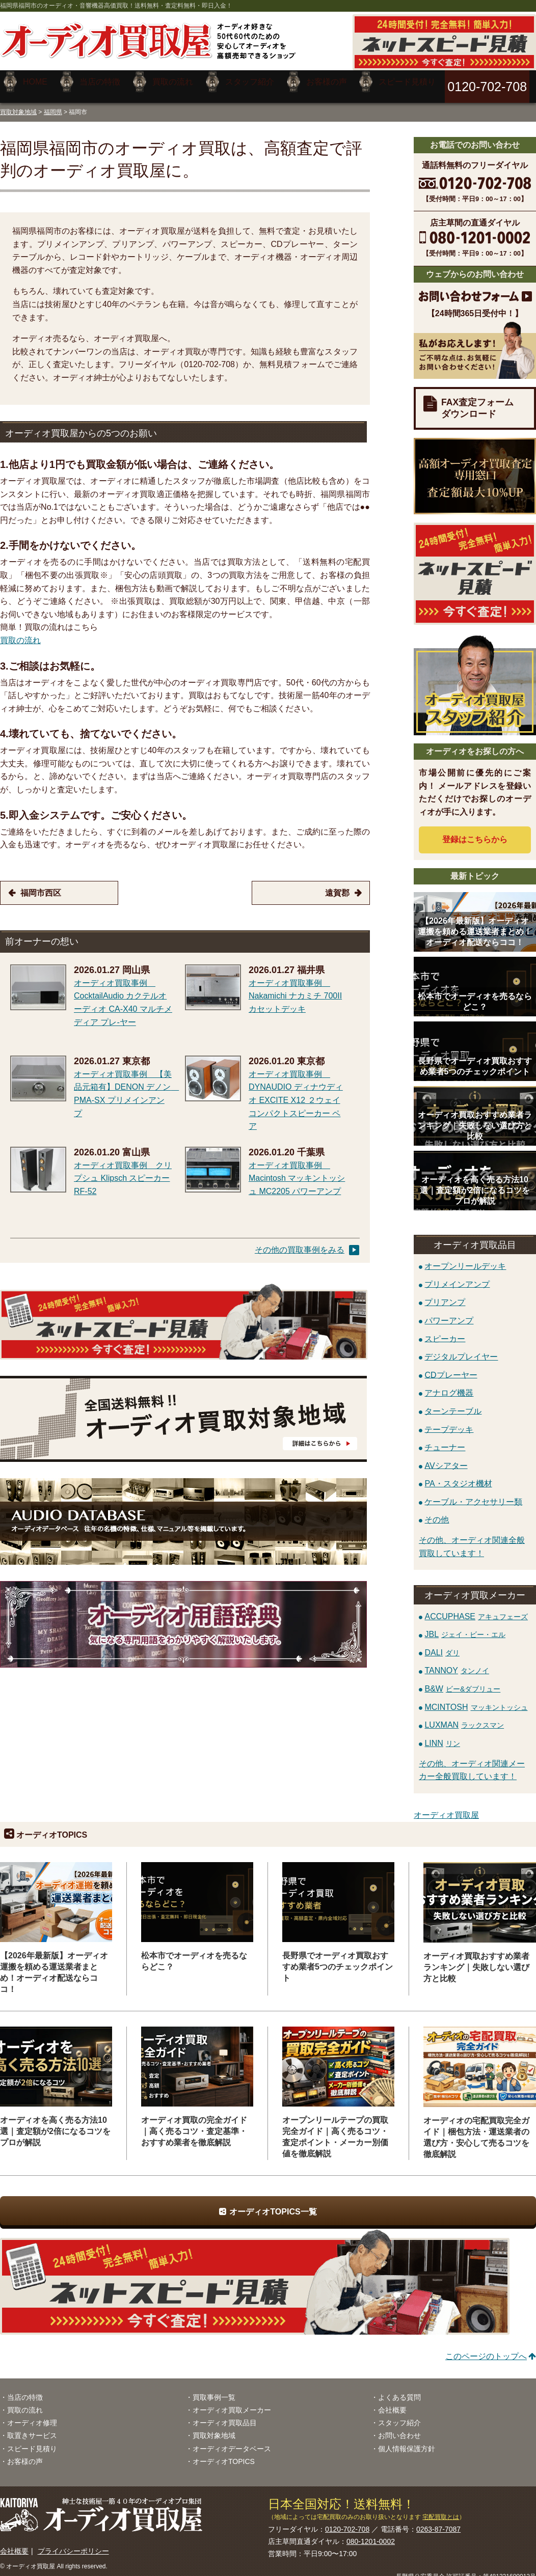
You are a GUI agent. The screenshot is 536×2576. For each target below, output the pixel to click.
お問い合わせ (399, 2428)
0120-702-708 (347, 2521)
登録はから (474, 831)
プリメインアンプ (457, 1276)
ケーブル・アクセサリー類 (473, 1493)
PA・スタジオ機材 (458, 1476)
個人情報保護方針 (406, 2440)
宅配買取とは (440, 2508)
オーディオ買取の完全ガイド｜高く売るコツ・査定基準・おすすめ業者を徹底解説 (194, 2123)
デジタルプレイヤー (461, 1349)
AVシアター (445, 1457)
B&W (462, 1681)
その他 (436, 1512)
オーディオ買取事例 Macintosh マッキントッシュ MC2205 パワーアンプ (297, 1170)
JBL (464, 1626)
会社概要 (392, 2402)
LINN (442, 1735)
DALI (442, 1645)
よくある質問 (399, 2390)
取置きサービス (32, 2428)
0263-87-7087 (438, 2521)
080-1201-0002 (370, 2534)
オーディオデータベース (232, 2440)
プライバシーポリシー (73, 2543)
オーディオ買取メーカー (232, 2402)
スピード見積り (32, 2440)
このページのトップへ (486, 2348)
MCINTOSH (475, 1699)
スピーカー (444, 1330)
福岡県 (53, 103)
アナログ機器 (448, 1385)
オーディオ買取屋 (446, 1807)
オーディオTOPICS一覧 (272, 2204)
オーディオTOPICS (224, 2454)
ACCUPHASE (476, 1608)
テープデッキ (448, 1421)
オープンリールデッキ (465, 1258)
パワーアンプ (448, 1312)
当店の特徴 (25, 2390)
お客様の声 (25, 2454)
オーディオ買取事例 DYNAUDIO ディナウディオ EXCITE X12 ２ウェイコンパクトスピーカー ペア (296, 1092)
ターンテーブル (452, 1403)
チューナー (444, 1439)
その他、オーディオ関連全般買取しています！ (472, 1539)
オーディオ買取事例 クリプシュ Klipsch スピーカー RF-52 (123, 1170)
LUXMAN (464, 1717)
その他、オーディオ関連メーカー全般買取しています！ (472, 1763)
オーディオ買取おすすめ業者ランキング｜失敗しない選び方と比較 (476, 1959)
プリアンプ (444, 1294)
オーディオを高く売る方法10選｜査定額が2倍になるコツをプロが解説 (55, 2123)
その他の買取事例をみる (299, 1242)
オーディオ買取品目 (225, 2415)
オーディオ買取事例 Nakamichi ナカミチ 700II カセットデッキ (295, 988)
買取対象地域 (18, 103)
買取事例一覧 (214, 2390)
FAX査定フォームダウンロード (477, 400)
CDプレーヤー (450, 1367)
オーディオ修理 (32, 2415)
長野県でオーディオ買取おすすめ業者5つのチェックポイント (337, 1959)
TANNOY (456, 1662)
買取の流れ (20, 632)
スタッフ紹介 (399, 2415)
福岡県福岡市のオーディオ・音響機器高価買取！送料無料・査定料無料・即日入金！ (116, 5)
